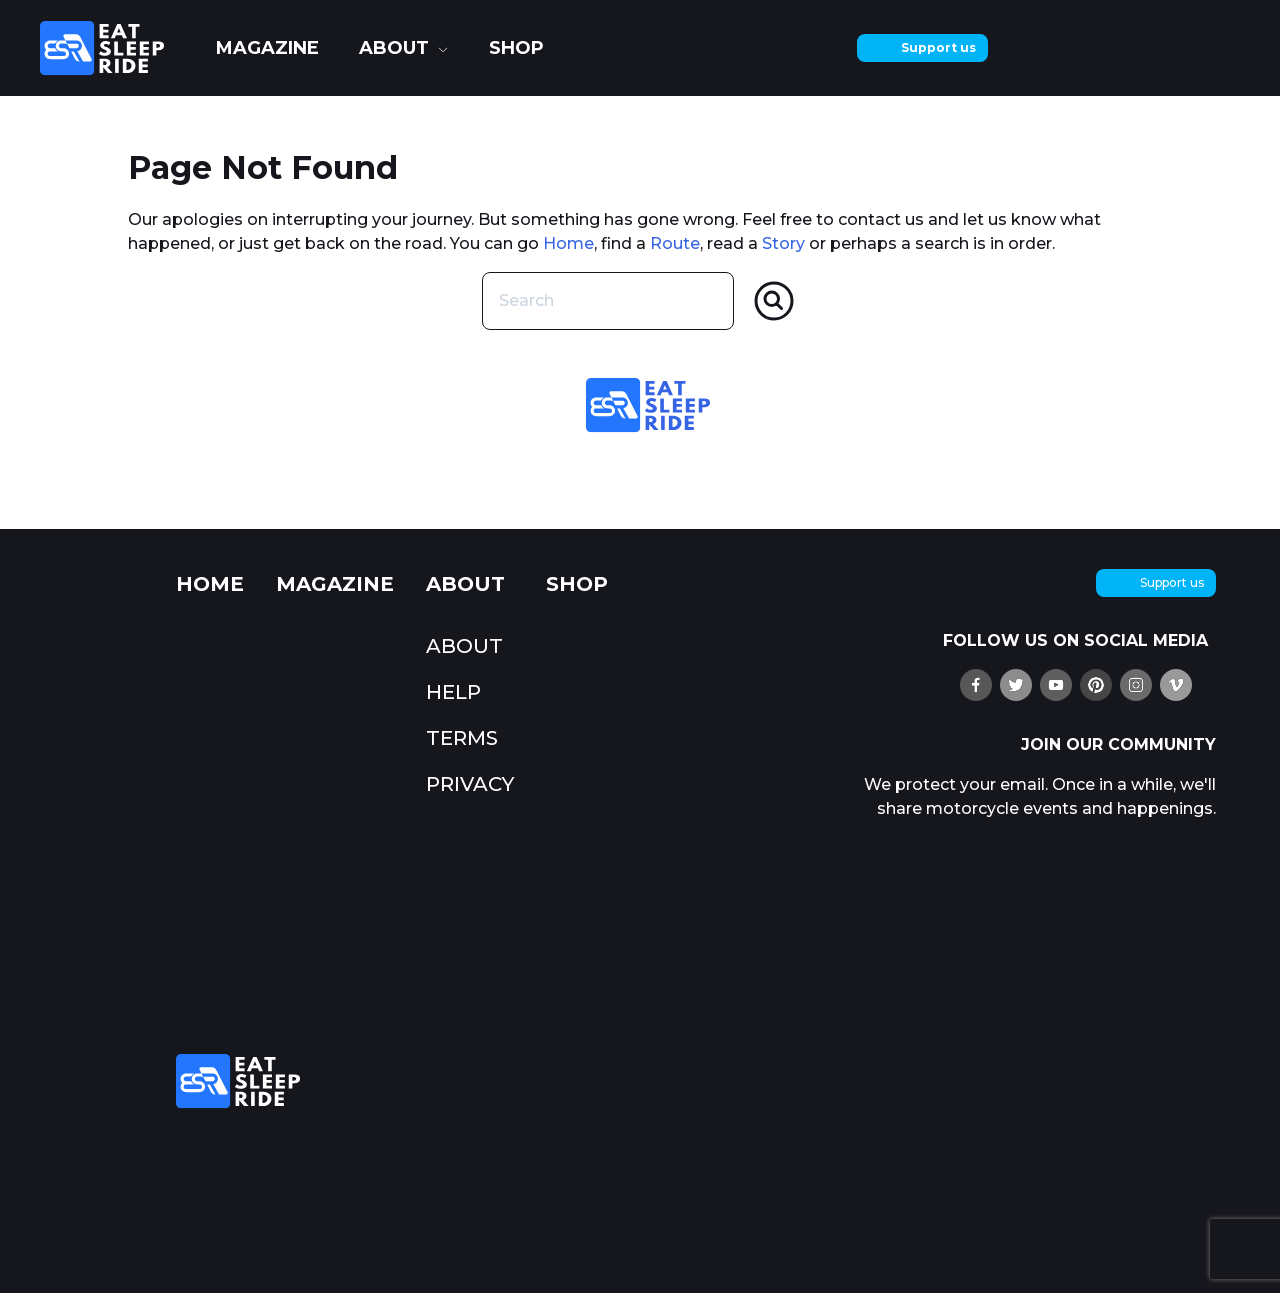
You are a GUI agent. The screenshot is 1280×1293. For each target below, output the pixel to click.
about (394, 48)
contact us (881, 219)
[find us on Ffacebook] (976, 685)
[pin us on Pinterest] (1096, 685)
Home (568, 243)
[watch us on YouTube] (1056, 685)
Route (675, 243)
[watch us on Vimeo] (1176, 685)
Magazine (267, 48)
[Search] (774, 301)
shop (516, 48)
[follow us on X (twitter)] (1016, 685)
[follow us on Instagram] (1136, 685)
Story (783, 243)
